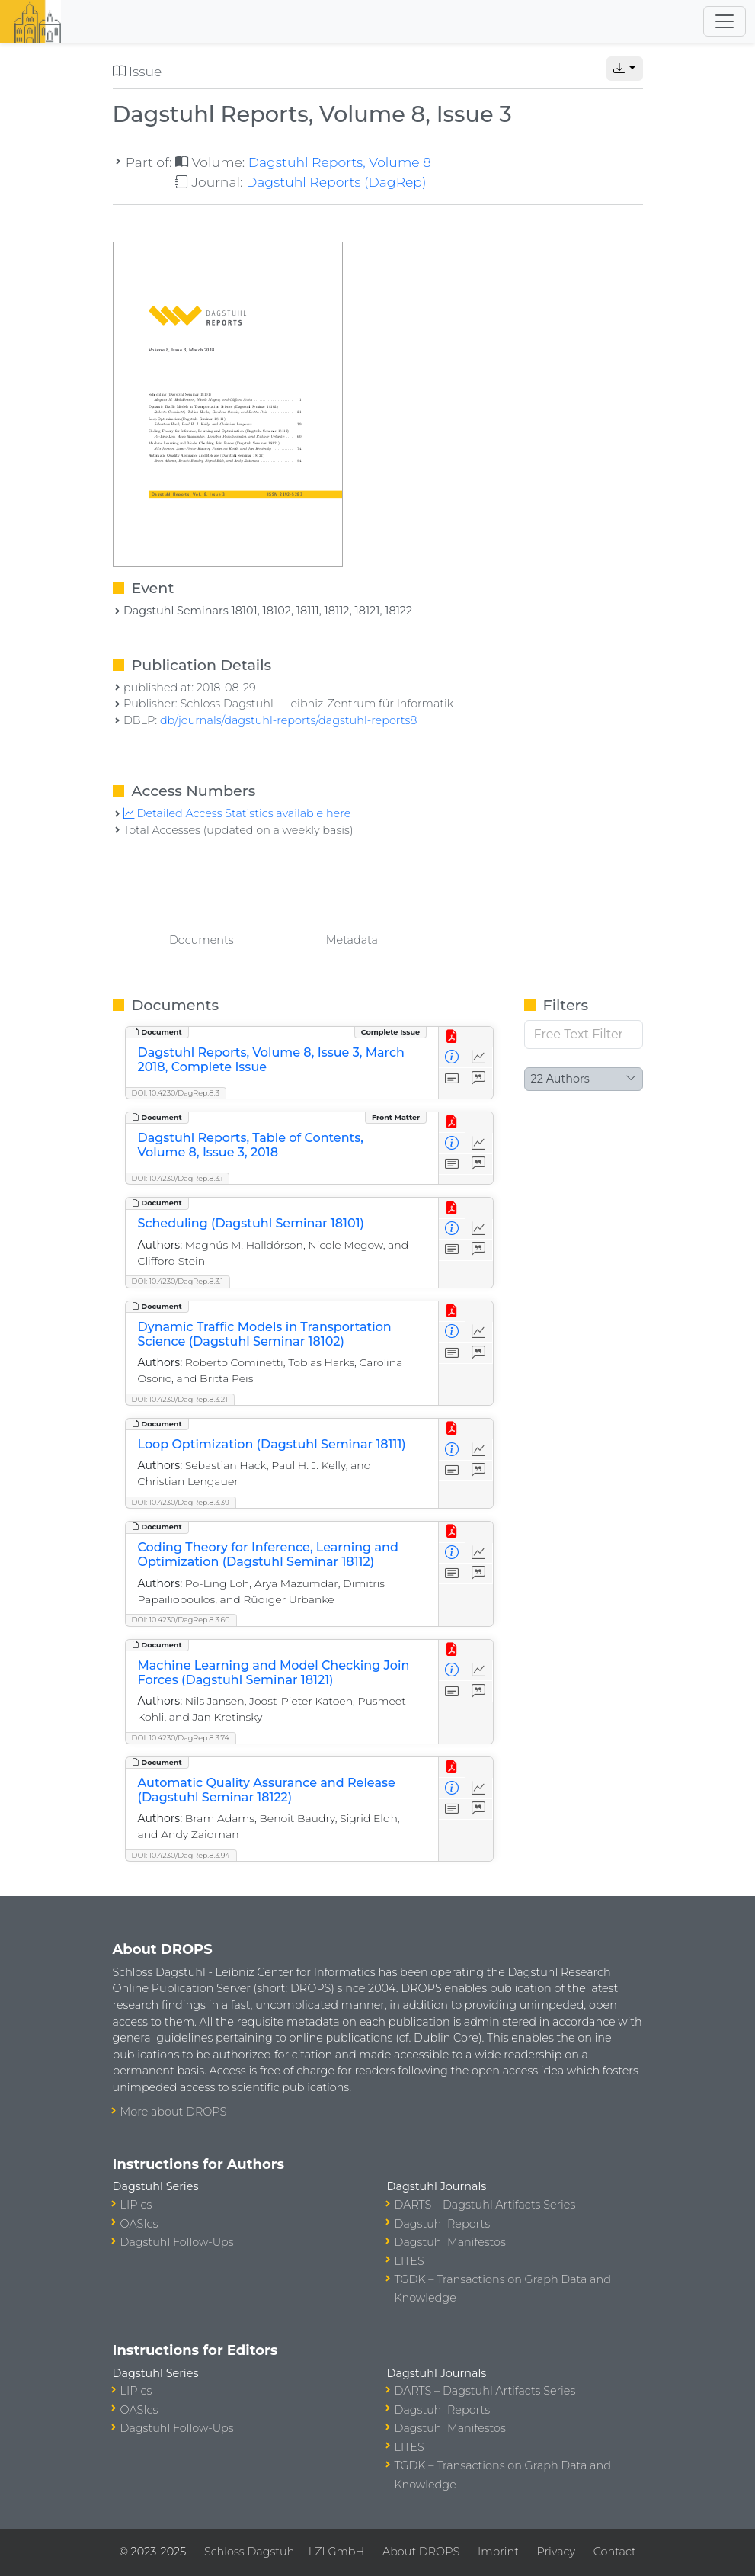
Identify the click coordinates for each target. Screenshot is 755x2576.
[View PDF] (452, 1037)
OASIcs (139, 2224)
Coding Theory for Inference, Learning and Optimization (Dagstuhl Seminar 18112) (268, 1554)
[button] (624, 68)
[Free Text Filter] (583, 1034)
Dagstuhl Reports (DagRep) (336, 182)
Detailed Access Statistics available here (236, 813)
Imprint (498, 2551)
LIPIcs (136, 2205)
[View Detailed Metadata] (452, 1057)
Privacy (556, 2551)
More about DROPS (173, 2112)
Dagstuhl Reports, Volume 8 (339, 162)
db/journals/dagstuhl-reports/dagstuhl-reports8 (288, 720)
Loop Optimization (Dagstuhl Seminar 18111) (272, 1444)
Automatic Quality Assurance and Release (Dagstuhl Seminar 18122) (266, 1790)
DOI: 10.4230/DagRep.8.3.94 (181, 1855)
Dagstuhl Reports (443, 2224)
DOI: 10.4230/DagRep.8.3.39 (180, 1502)
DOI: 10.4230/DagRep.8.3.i (177, 1178)
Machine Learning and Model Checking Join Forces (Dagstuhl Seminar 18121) (274, 1672)
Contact (614, 2551)
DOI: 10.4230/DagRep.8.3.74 (180, 1738)
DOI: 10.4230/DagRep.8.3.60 (181, 1619)
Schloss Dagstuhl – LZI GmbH (284, 2551)
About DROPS (420, 2551)
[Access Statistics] (478, 1057)
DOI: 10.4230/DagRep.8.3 (175, 1093)
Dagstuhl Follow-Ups (177, 2242)
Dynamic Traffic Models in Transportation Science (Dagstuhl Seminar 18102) (265, 1334)
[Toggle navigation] (724, 21)
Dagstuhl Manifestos (450, 2242)
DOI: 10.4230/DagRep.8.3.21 (180, 1399)
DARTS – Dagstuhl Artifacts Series (485, 2205)
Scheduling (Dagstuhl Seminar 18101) (251, 1223)
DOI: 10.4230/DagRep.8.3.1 (177, 1281)
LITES (409, 2261)
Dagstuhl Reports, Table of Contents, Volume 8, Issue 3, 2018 (250, 1145)
